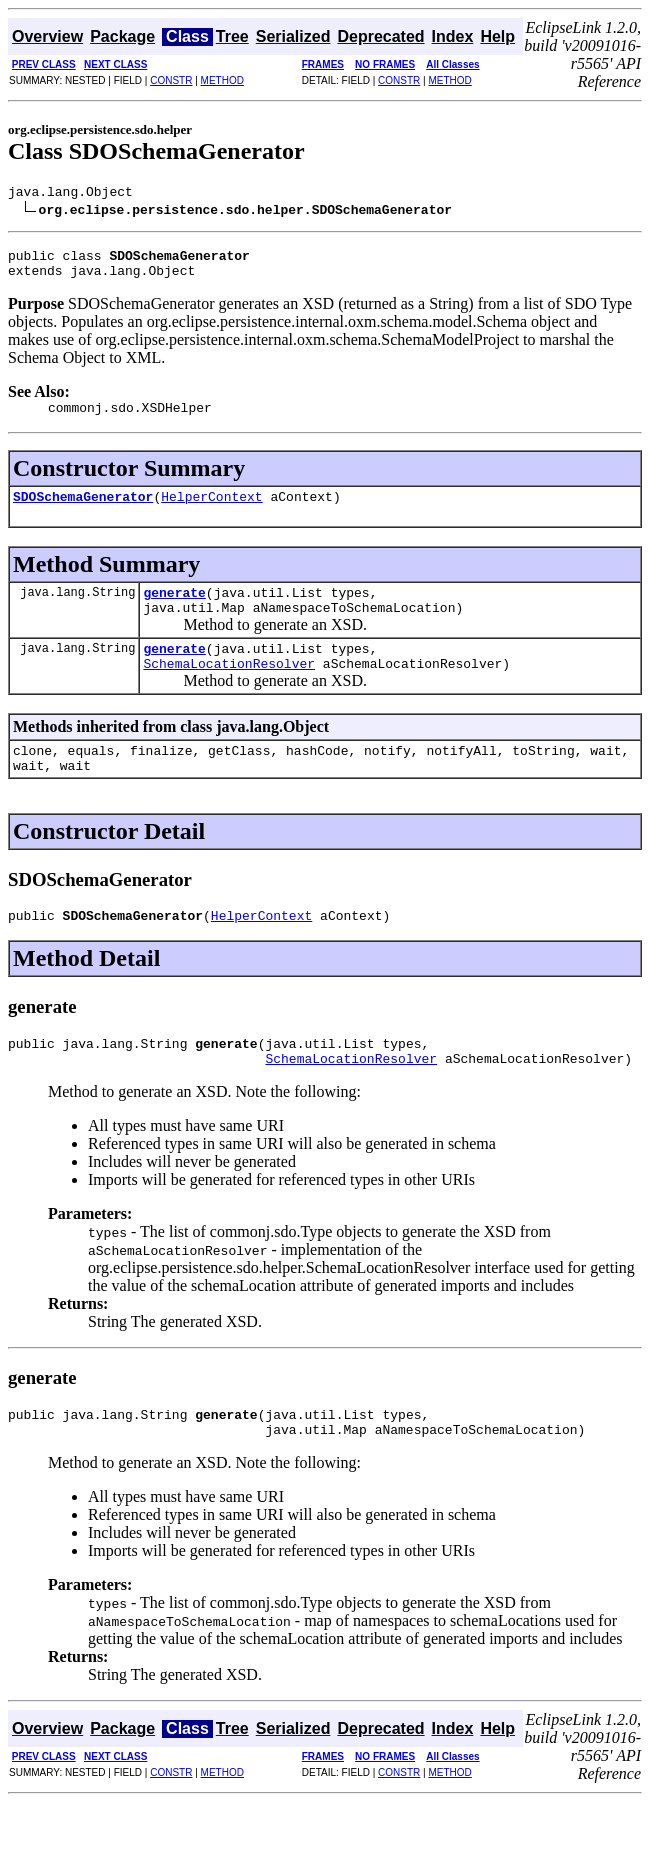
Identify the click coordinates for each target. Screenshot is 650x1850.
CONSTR (171, 80)
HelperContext (211, 511)
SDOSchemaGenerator (83, 511)
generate (174, 610)
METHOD (222, 80)
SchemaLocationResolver (229, 690)
